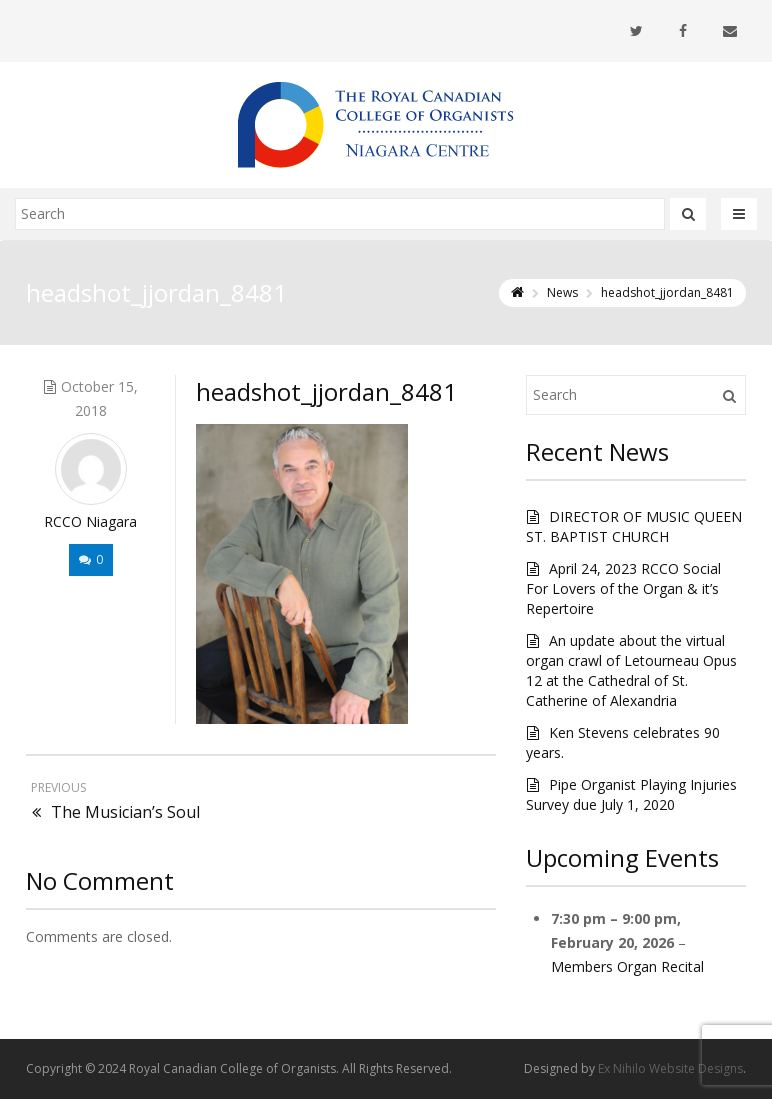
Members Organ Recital (627, 966)
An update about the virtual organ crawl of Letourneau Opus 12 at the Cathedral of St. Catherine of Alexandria (631, 670)
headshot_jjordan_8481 (326, 391)
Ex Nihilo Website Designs (670, 1068)
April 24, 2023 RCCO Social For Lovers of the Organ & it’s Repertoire (623, 588)
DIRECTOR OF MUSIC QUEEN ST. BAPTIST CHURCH (634, 526)
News (562, 292)
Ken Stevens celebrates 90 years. (623, 742)
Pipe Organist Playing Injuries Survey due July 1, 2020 (631, 794)
